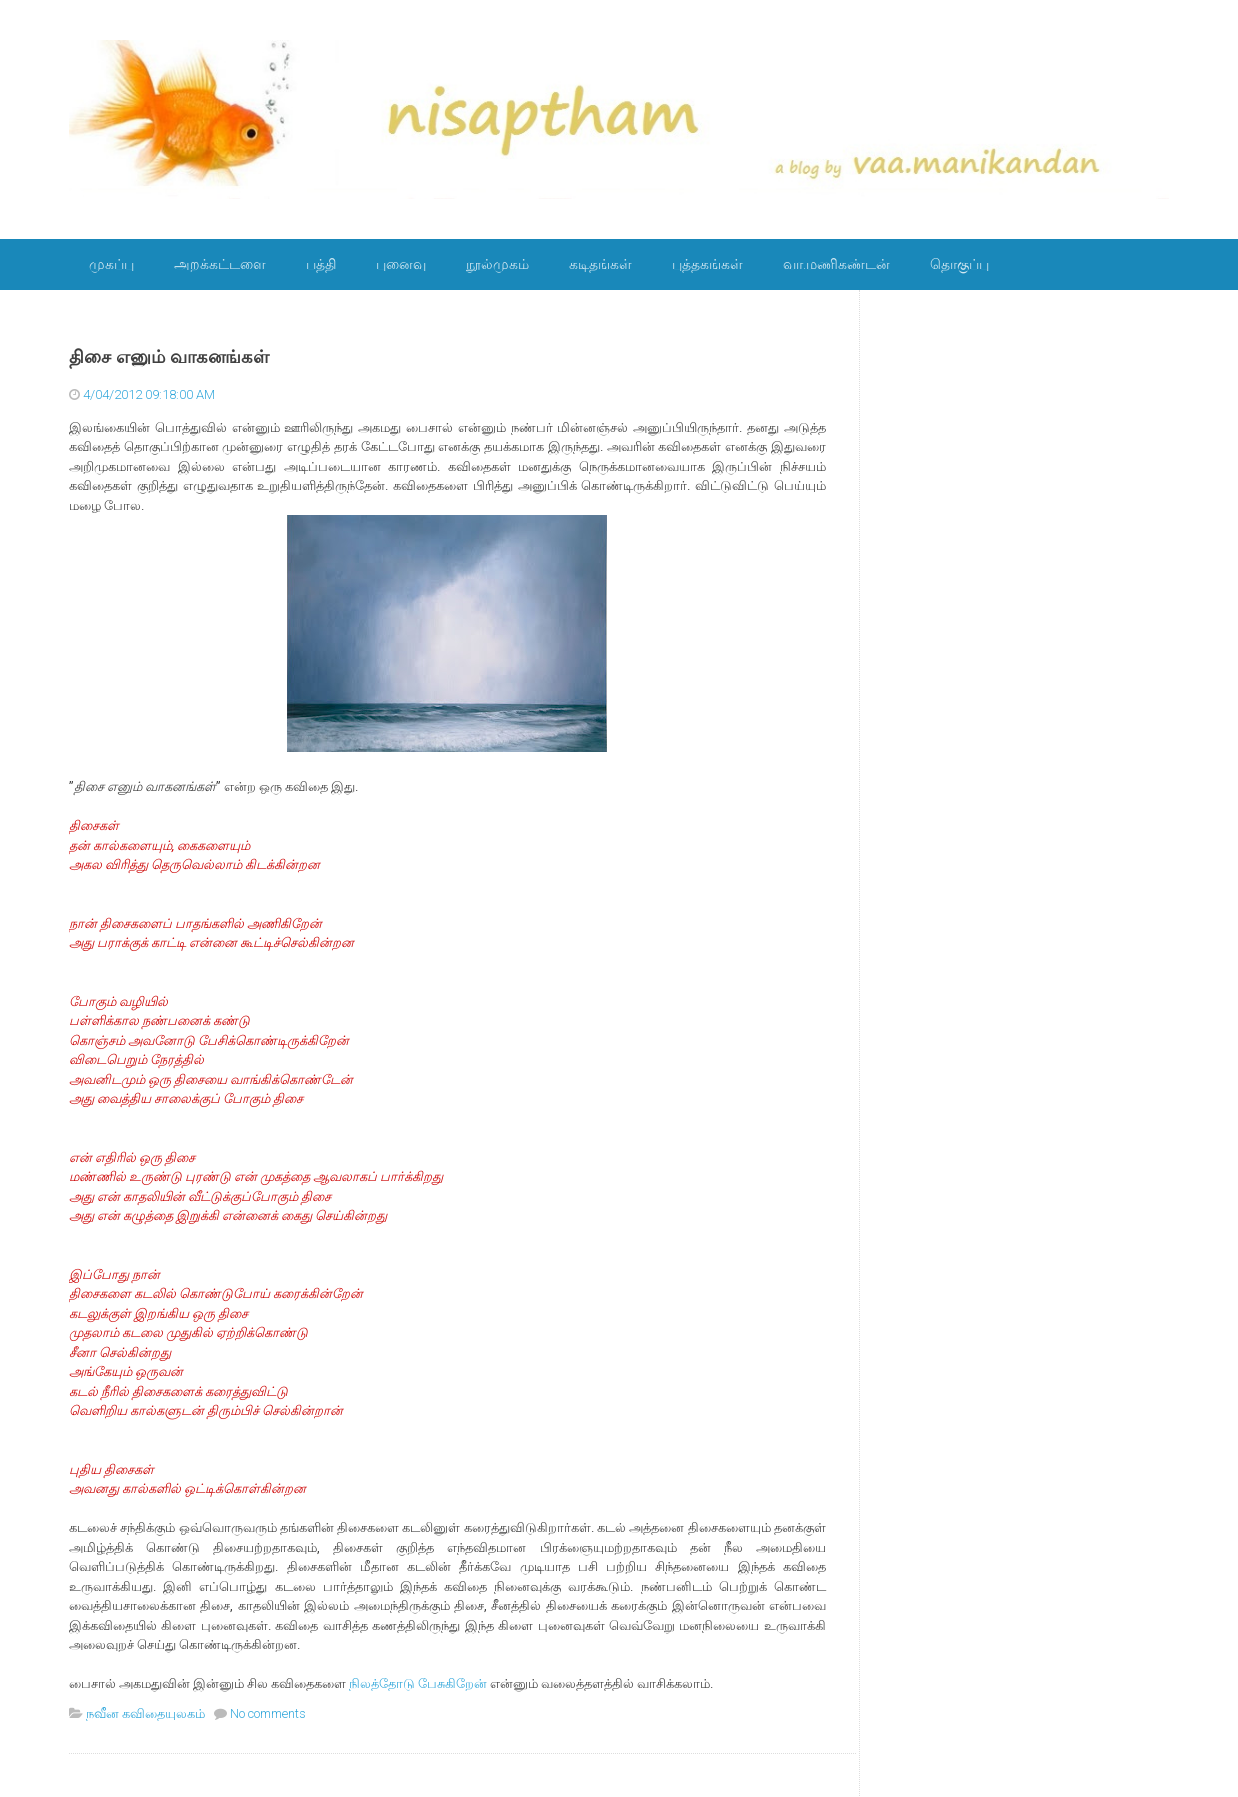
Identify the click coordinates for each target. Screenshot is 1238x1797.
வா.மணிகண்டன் (836, 264)
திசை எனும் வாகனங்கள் (169, 357)
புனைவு (401, 264)
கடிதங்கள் (600, 264)
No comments (268, 1713)
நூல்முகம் (497, 264)
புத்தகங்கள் (707, 264)
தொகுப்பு (959, 264)
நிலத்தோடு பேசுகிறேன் (418, 1683)
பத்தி (321, 264)
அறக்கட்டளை (220, 264)
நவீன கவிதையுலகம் (145, 1713)
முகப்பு (111, 264)
